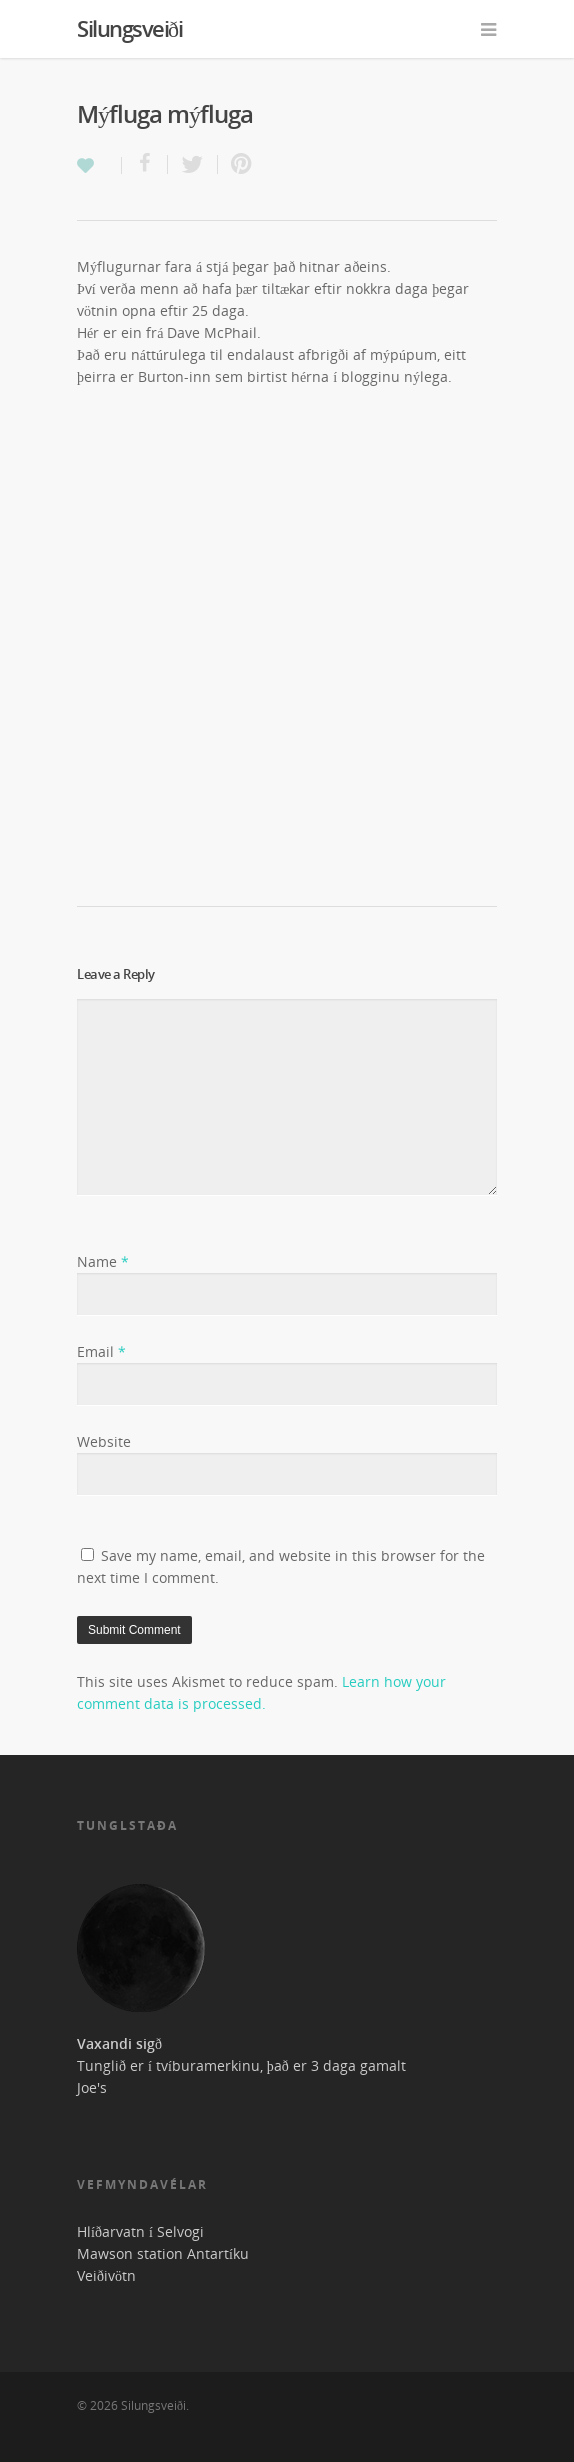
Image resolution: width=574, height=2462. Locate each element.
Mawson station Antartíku (163, 2253)
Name (103, 1261)
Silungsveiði (129, 28)
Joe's (92, 2087)
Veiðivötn (106, 2275)
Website (104, 1441)
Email (101, 1351)
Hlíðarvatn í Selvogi (140, 2231)
